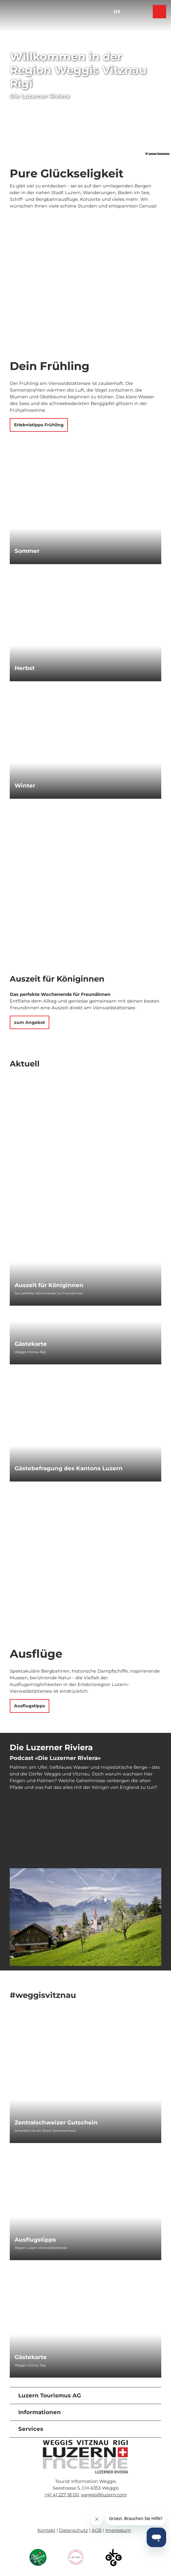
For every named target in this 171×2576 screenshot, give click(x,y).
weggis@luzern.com (104, 2494)
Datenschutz (73, 2530)
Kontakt (46, 2530)
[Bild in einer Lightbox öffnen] (85, 2456)
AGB (97, 2530)
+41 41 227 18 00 (61, 2494)
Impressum (118, 2530)
